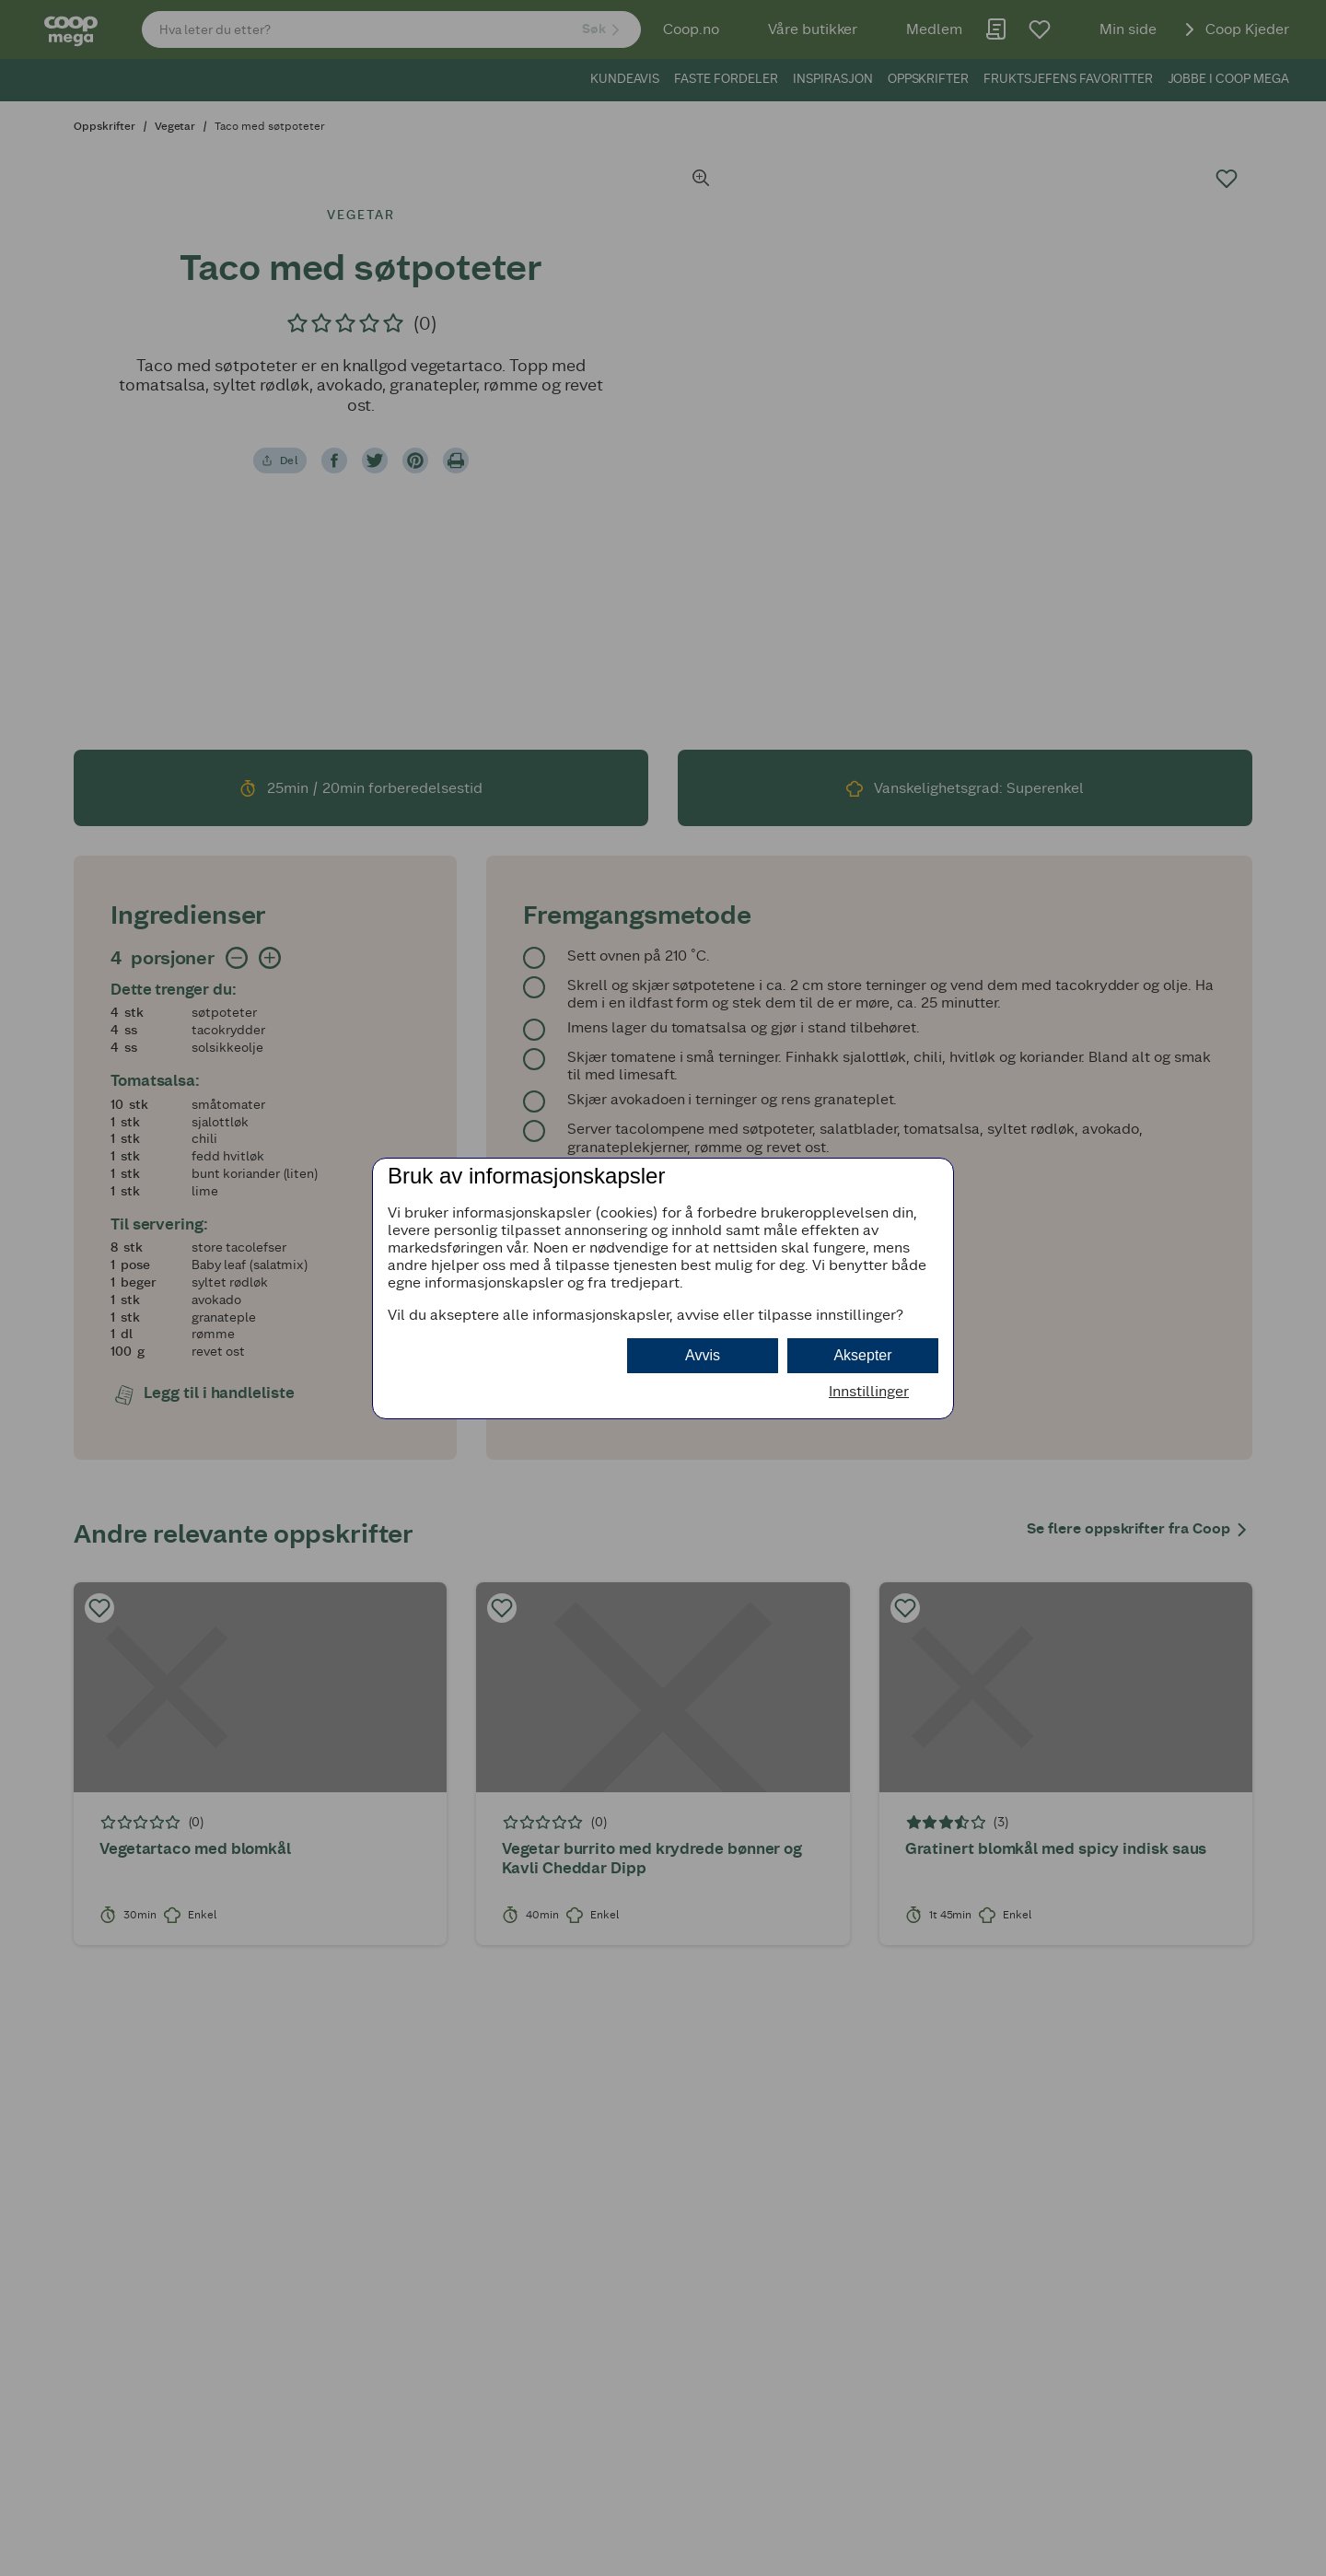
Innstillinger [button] (869, 1391)
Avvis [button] (702, 1355)
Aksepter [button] (862, 1355)
